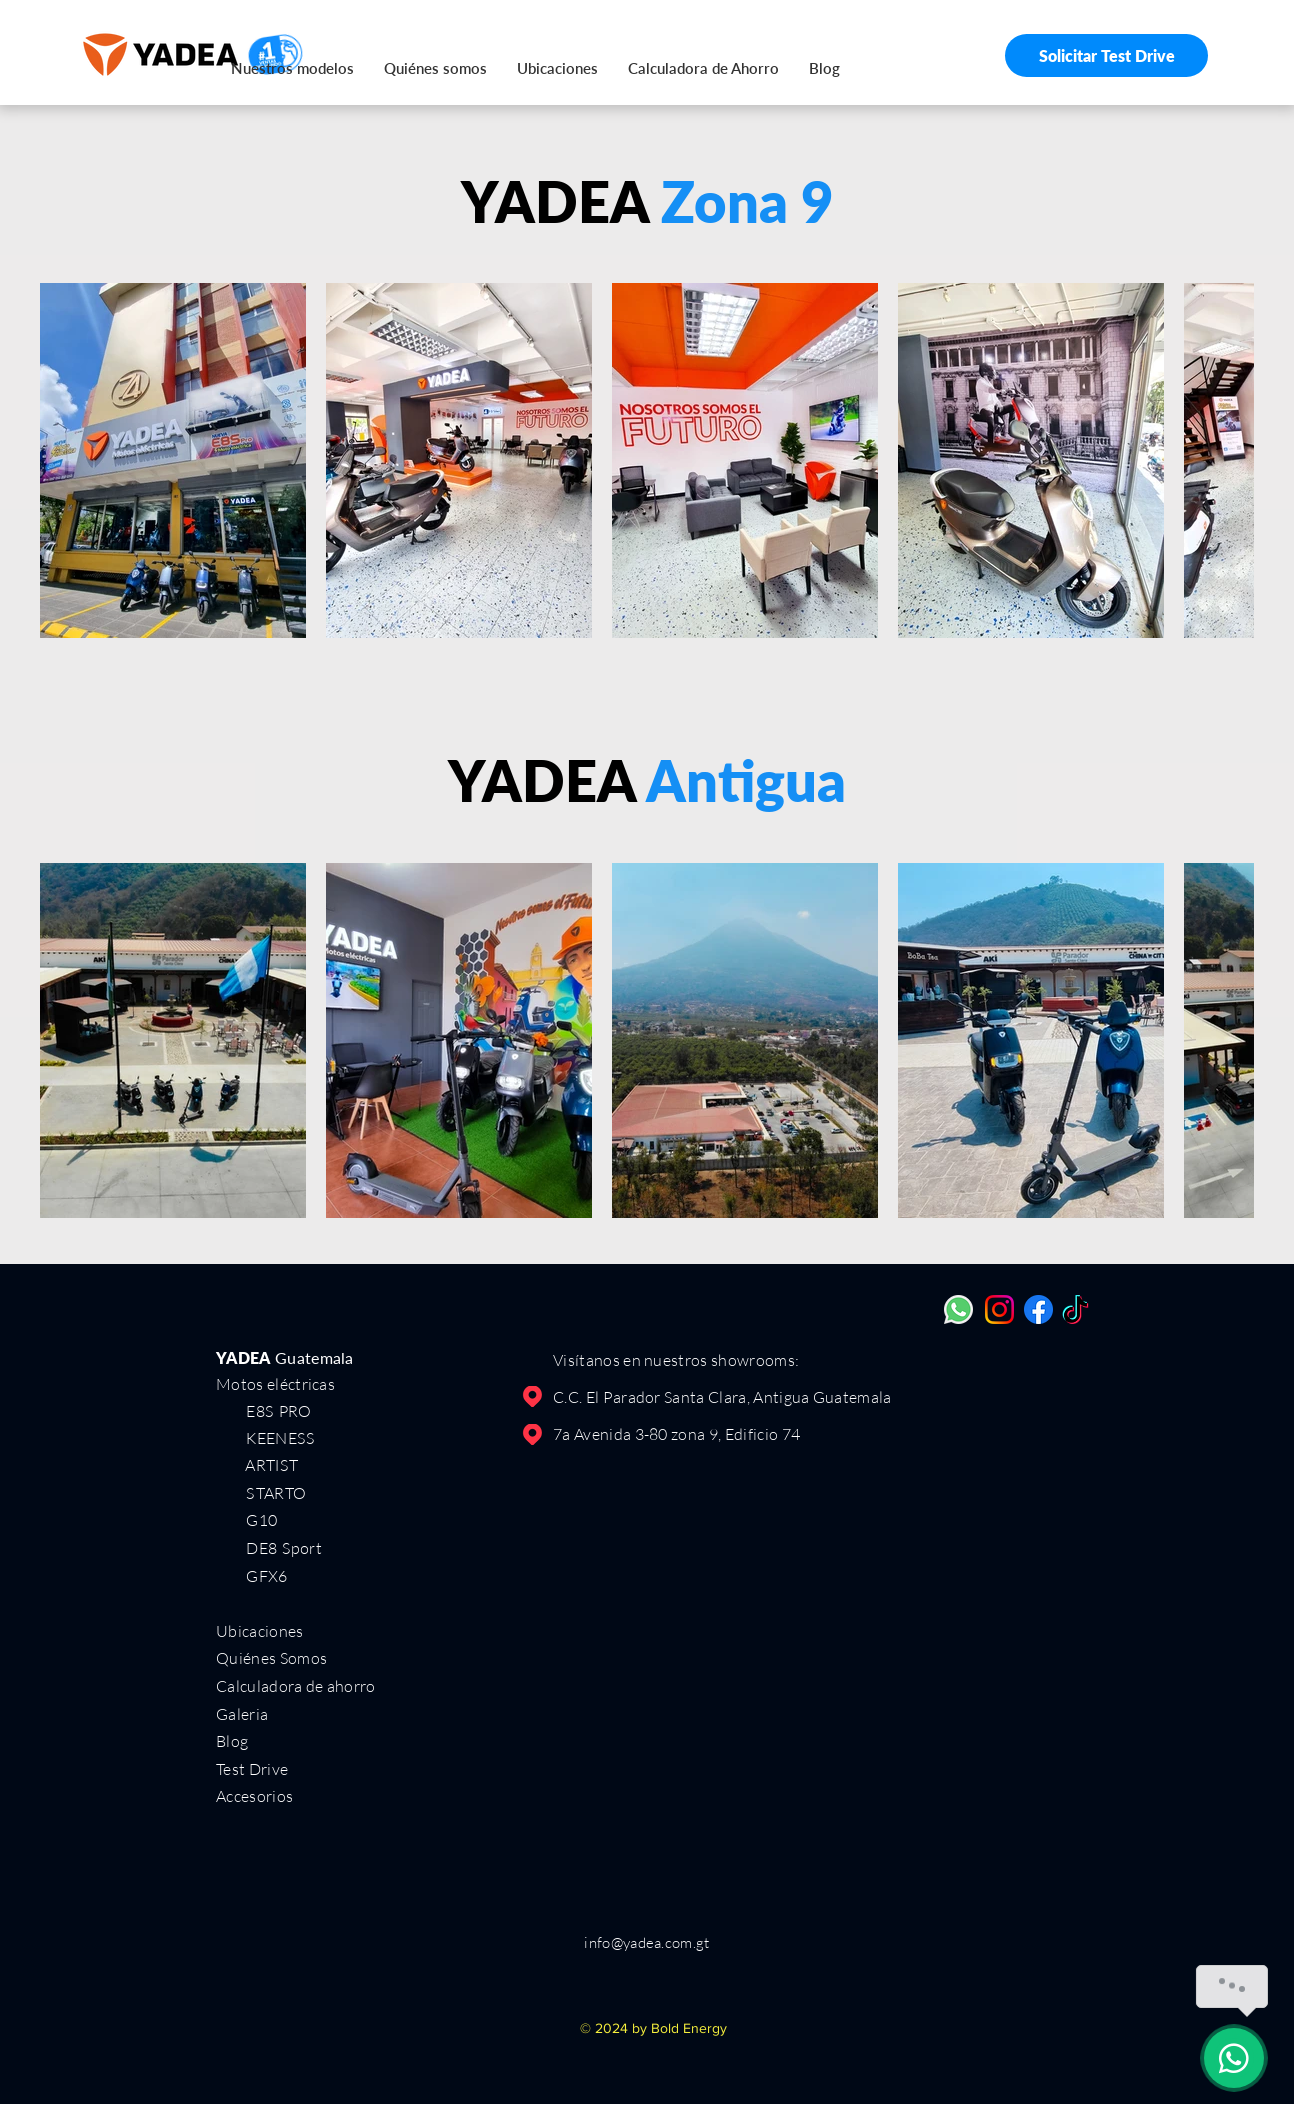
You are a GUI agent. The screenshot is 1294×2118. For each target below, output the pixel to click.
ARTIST (271, 1464)
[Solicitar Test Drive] (1106, 55)
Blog (232, 1741)
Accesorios (254, 1796)
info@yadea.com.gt (646, 1942)
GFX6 (266, 1575)
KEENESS (265, 1437)
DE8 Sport (283, 1547)
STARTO (276, 1492)
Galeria (242, 1714)
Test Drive (252, 1769)
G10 (261, 1519)
